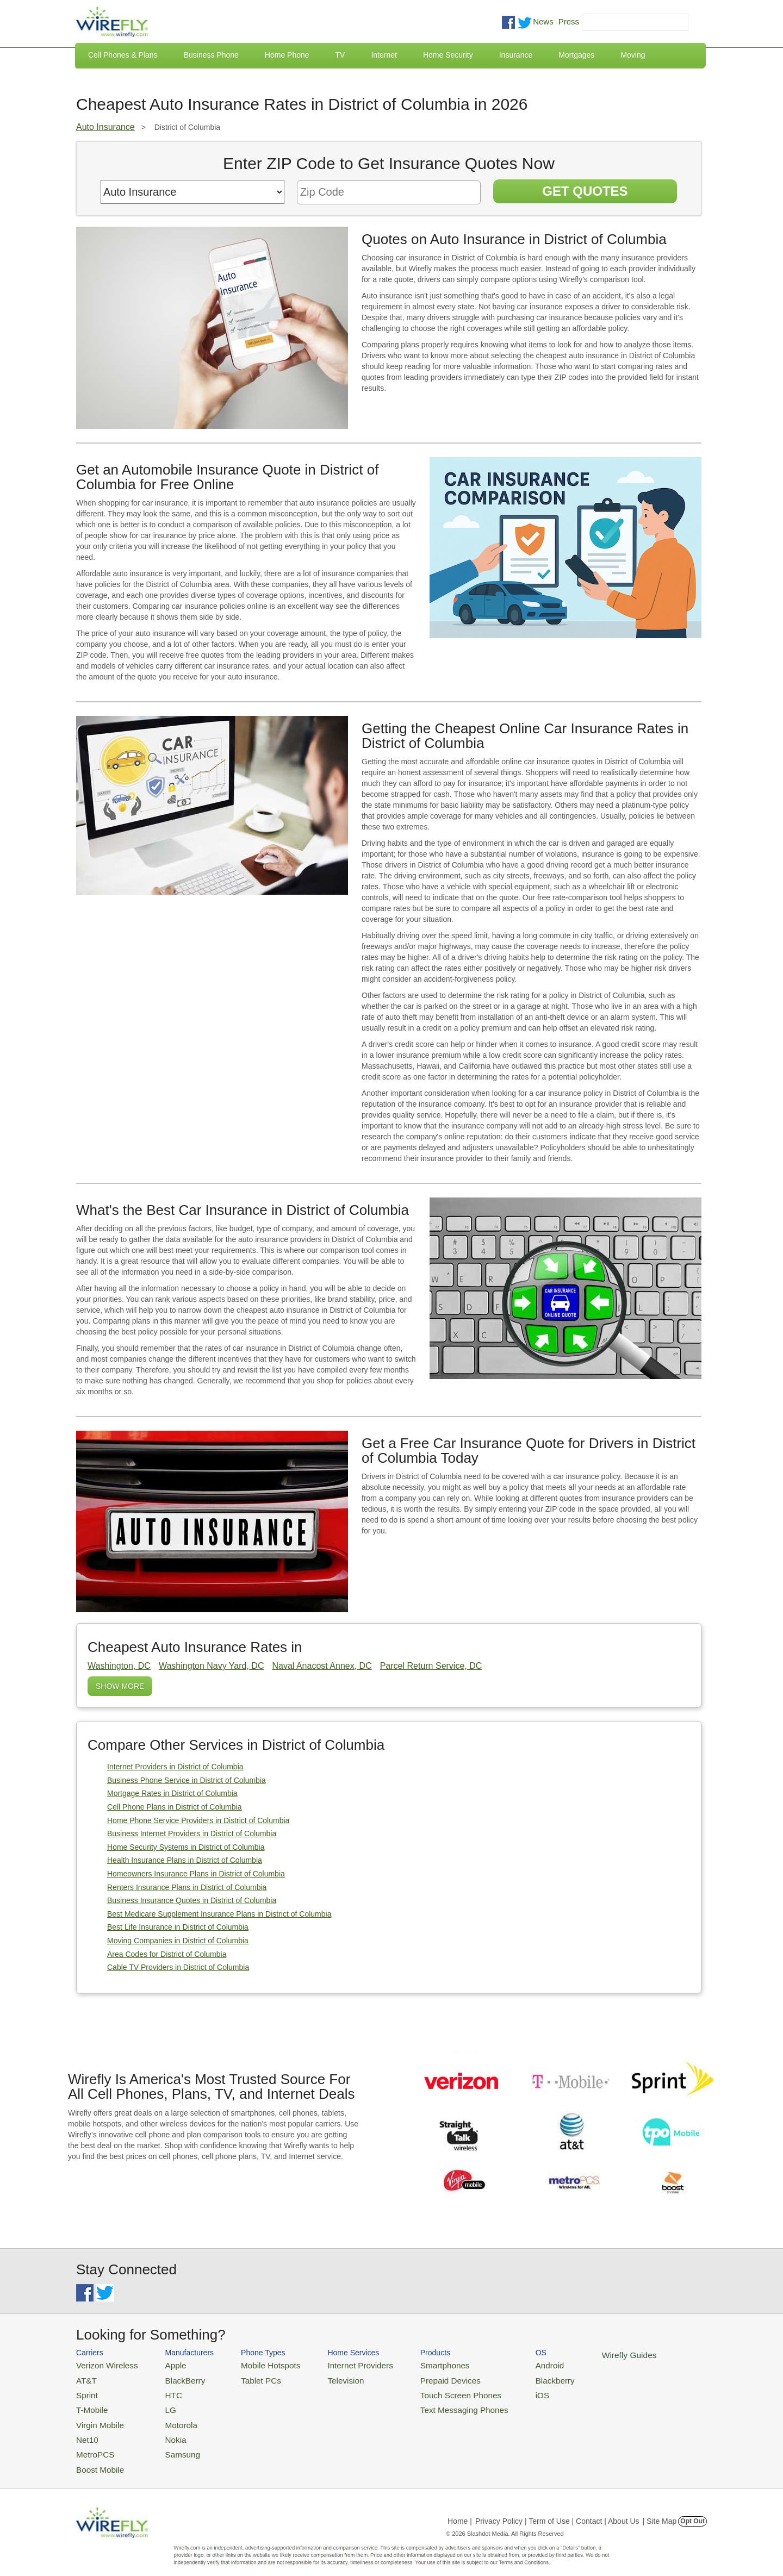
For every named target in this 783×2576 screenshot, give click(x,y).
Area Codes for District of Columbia (166, 1954)
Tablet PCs (249, 2378)
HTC (163, 2391)
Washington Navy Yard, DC (211, 1665)
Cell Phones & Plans (123, 55)
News (543, 21)
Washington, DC (119, 1665)
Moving (632, 55)
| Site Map (660, 2507)
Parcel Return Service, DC (431, 1665)
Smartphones (413, 2364)
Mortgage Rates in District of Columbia (172, 1793)
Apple (165, 2364)
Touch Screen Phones (427, 2391)
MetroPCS (92, 2444)
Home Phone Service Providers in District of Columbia (198, 1820)
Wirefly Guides (580, 2354)
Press (568, 21)
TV (340, 55)
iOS (501, 2391)
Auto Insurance (105, 127)
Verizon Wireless (102, 2364)
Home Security (448, 55)
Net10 (85, 2430)
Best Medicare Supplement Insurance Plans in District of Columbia (219, 1914)
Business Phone (211, 55)
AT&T (85, 2378)
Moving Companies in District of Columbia (177, 1940)
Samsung (171, 2444)
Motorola (170, 2417)
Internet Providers (338, 2364)
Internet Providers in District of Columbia (175, 1766)
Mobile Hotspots (257, 2364)
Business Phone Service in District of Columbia (186, 1780)
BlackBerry (173, 2378)
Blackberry (511, 2378)
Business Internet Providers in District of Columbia (191, 1833)
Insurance (515, 55)
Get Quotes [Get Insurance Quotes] (584, 191)
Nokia (165, 2430)
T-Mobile (89, 2404)
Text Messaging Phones (430, 2404)
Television (325, 2378)
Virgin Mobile (96, 2417)
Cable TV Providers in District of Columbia (178, 1967)
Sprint (85, 2391)
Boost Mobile (96, 2457)
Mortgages (576, 55)
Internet (383, 55)
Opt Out (692, 2507)
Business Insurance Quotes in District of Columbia (191, 1900)
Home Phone (287, 55)
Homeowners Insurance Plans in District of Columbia (196, 1873)
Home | (460, 2507)
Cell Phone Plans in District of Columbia (174, 1806)
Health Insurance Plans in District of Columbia (184, 1860)
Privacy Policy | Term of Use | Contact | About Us (557, 2507)
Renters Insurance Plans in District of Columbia (186, 1887)
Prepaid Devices (418, 2378)
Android (507, 2364)
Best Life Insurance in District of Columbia (177, 1927)
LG (160, 2404)
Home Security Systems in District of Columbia (185, 1847)
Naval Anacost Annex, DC (321, 1665)
